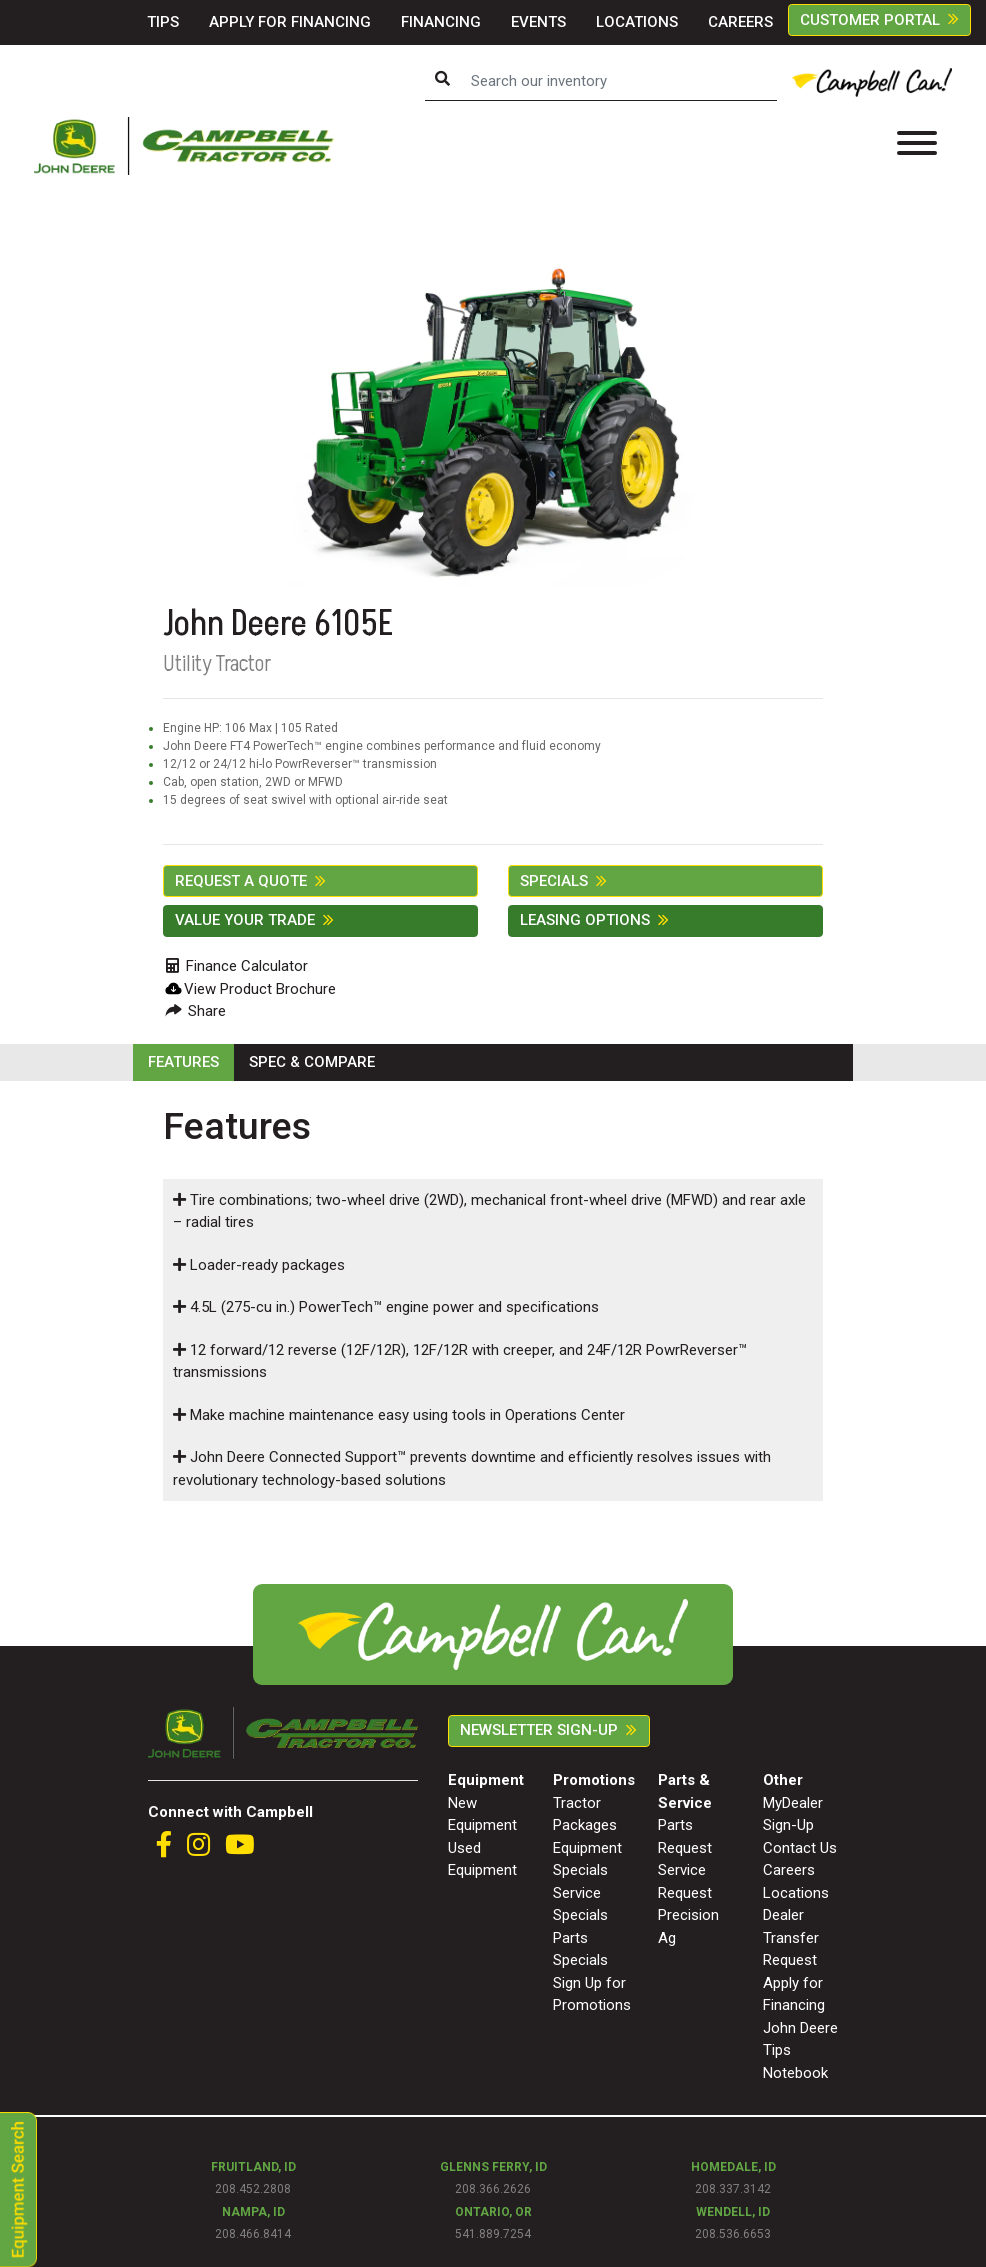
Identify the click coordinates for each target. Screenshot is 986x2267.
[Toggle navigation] (917, 146)
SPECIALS (554, 881)
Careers (789, 1870)
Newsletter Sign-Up (539, 1730)
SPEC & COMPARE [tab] (312, 1062)
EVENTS (538, 22)
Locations (796, 1893)
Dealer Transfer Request (791, 1937)
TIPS (163, 22)
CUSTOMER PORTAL (870, 20)
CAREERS (740, 22)
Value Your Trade (245, 920)
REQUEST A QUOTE (241, 881)
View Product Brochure (260, 989)
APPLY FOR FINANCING (290, 22)
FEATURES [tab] (183, 1062)
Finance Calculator (237, 966)
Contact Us (800, 1848)
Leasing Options (585, 920)
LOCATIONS (637, 22)
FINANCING (441, 22)
